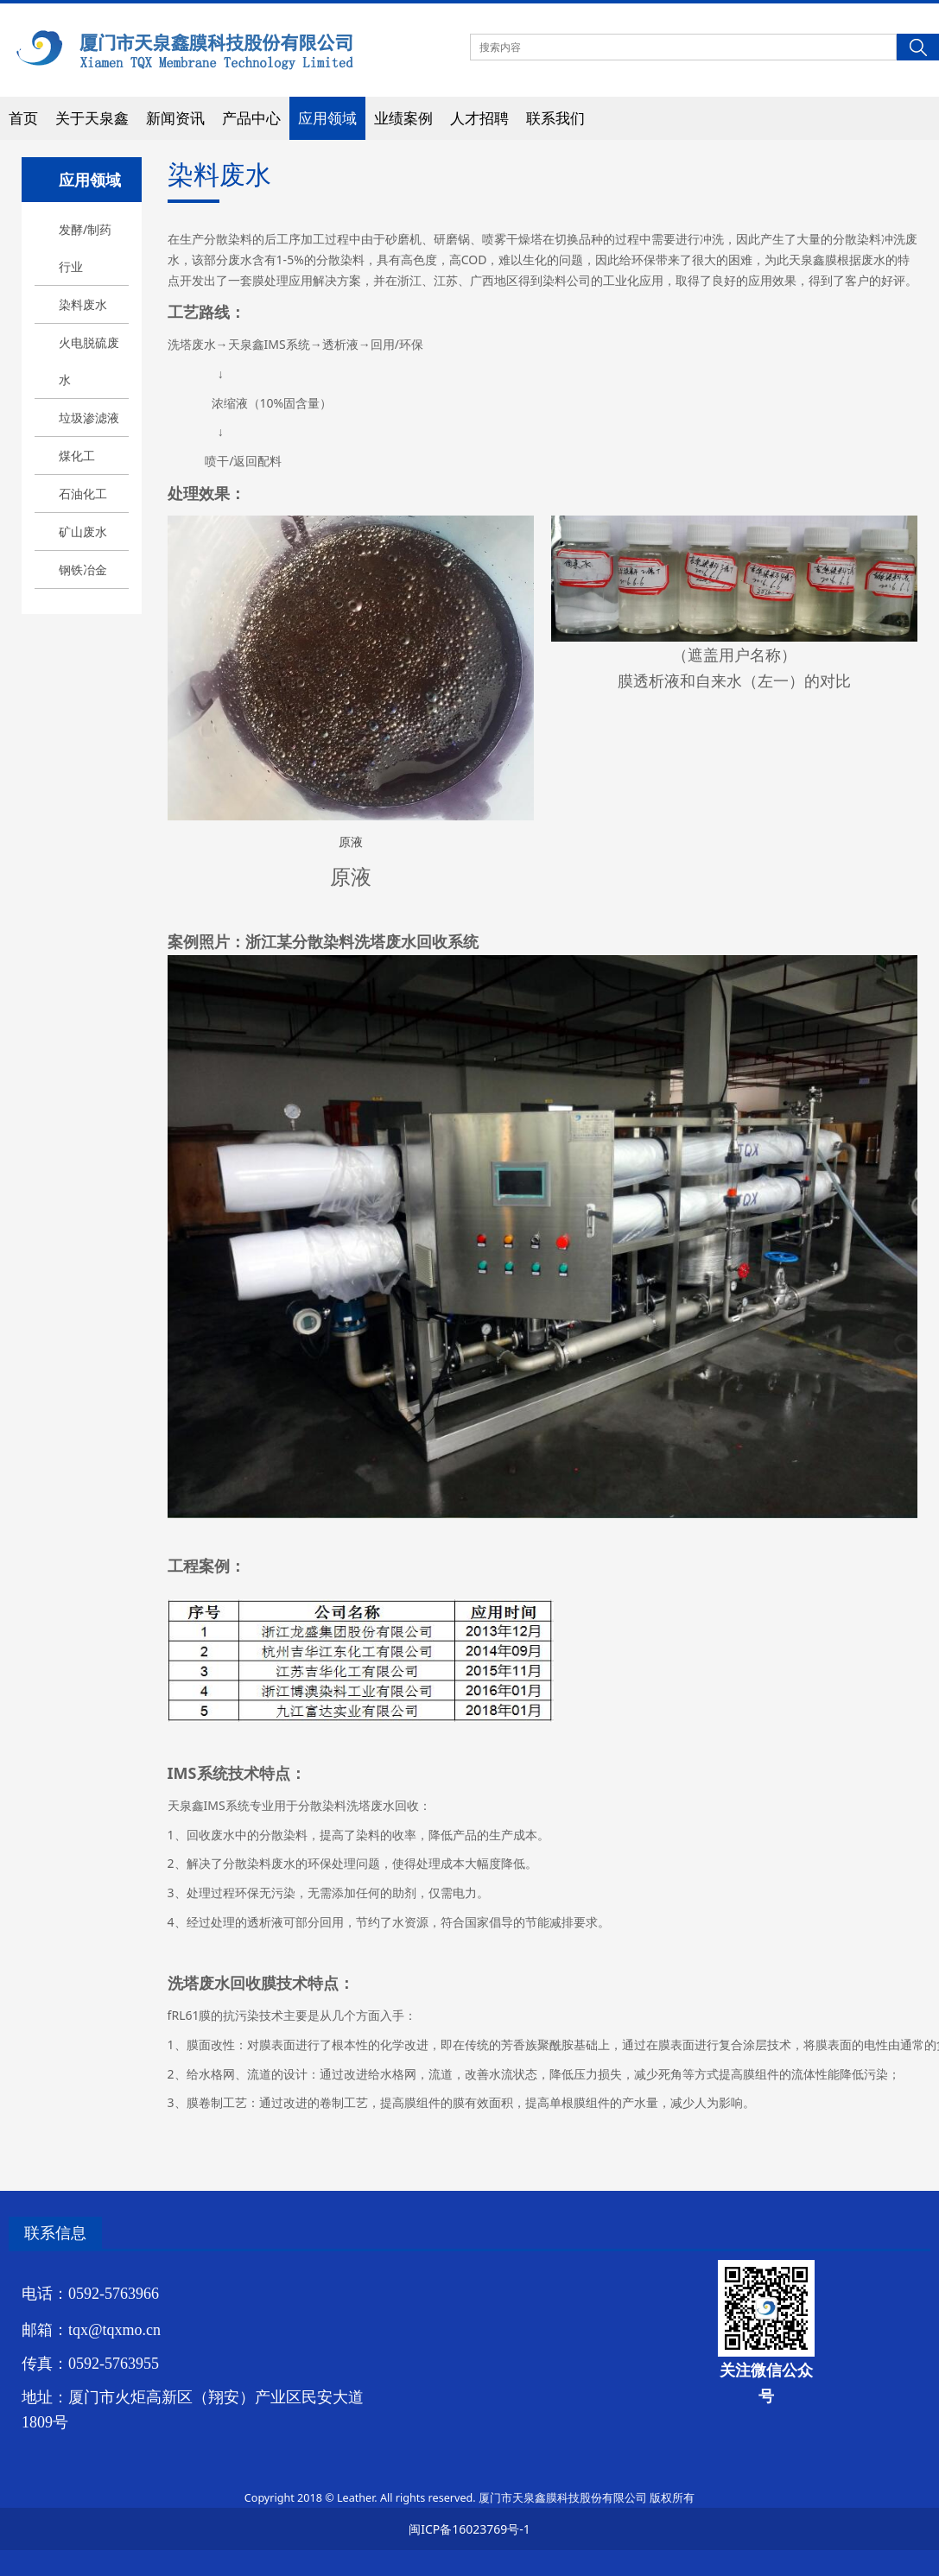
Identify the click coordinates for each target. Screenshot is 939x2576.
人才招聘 (479, 118)
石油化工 (83, 493)
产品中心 (251, 118)
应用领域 (327, 118)
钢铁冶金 (83, 569)
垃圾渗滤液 (89, 417)
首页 (23, 118)
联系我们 (555, 118)
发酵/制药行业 (85, 248)
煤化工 (77, 455)
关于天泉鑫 (92, 118)
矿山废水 (83, 531)
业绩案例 (403, 118)
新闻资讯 (175, 118)
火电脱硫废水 (89, 361)
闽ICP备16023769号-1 (469, 2529)
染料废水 (83, 304)
